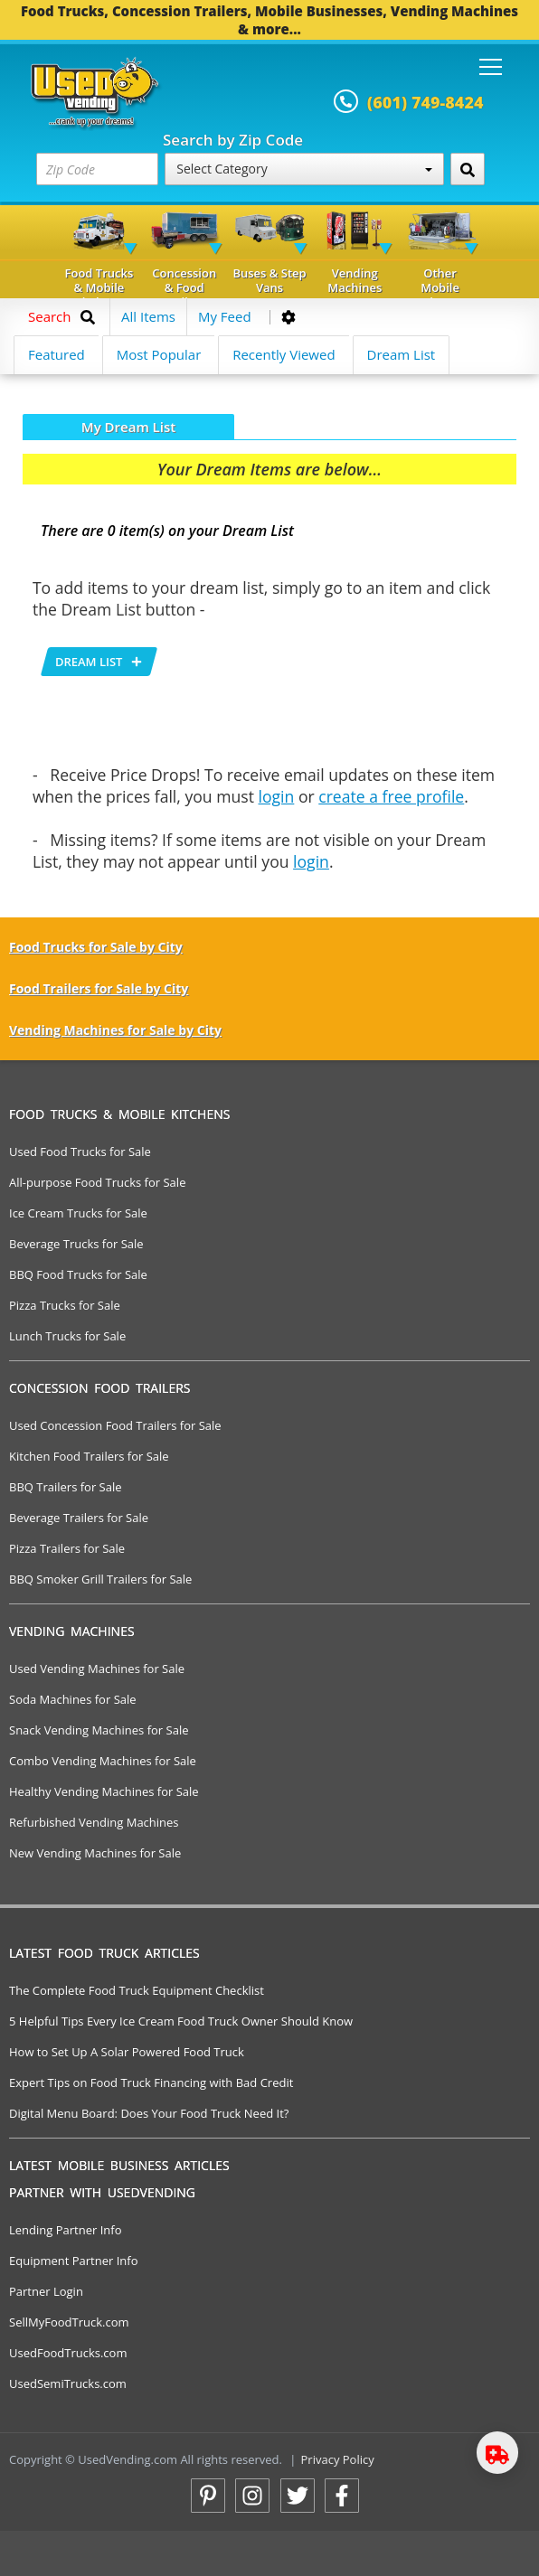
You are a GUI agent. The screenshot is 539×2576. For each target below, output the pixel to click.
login (277, 796)
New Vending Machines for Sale (95, 1853)
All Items (148, 316)
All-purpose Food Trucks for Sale (97, 1182)
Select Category (303, 168)
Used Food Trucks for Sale (80, 1151)
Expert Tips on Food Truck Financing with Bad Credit (151, 2082)
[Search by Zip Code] (467, 169)
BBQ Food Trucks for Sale (78, 1274)
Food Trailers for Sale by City (98, 988)
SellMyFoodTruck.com (69, 2322)
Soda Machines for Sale (73, 1699)
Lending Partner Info (65, 2230)
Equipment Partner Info (73, 2260)
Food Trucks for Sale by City (96, 946)
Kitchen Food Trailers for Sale (89, 1456)
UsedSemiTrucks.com (68, 2383)
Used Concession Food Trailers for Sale (115, 1425)
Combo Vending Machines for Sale (102, 1761)
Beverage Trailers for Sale (78, 1517)
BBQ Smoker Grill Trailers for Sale (100, 1579)
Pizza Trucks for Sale (64, 1305)
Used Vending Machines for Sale (96, 1668)
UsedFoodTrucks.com (68, 2353)
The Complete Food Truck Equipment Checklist (136, 1990)
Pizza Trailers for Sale (67, 1548)
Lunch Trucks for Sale (67, 1336)
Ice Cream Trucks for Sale (78, 1213)
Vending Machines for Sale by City (115, 1030)
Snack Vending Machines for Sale (99, 1730)
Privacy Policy (337, 2459)
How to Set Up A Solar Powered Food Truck (126, 2052)
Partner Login (46, 2291)
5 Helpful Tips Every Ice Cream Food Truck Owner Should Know (181, 2021)
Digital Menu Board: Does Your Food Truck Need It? (148, 2113)
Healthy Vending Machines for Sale (104, 1791)
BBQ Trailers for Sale (65, 1487)
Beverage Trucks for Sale (76, 1244)
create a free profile (391, 796)
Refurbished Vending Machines (94, 1822)
